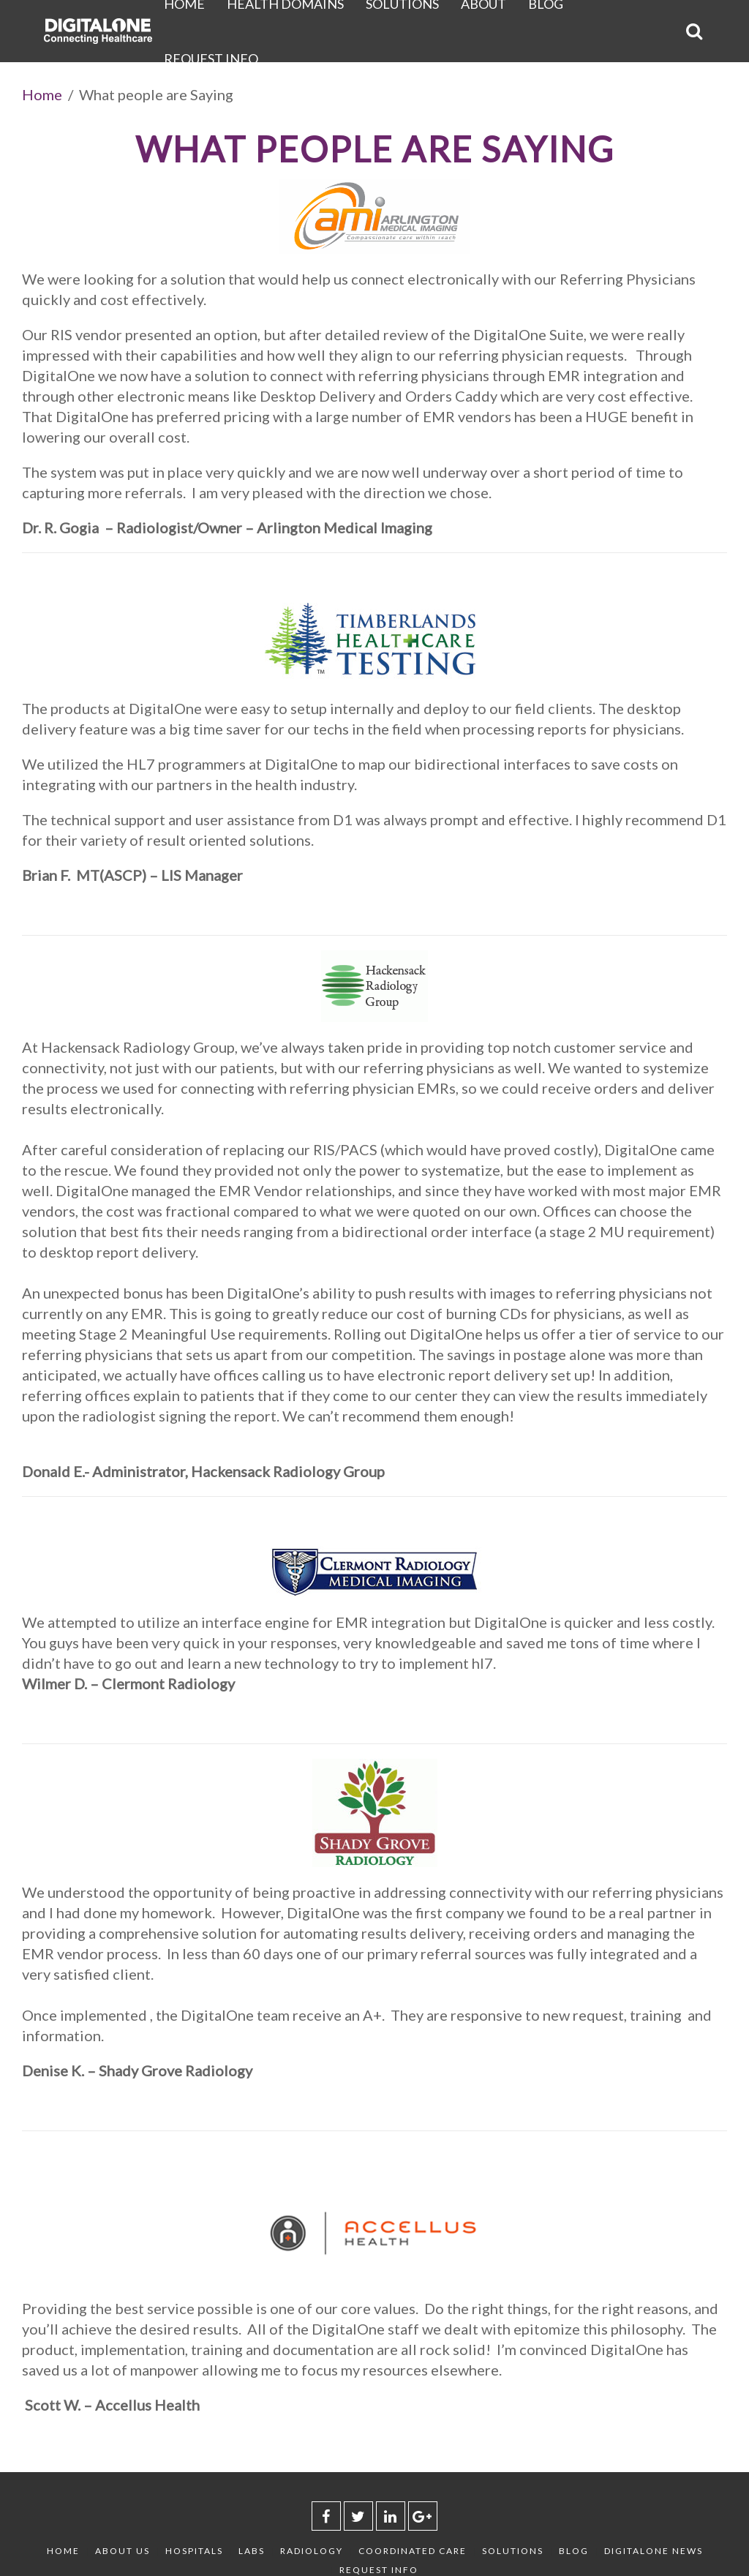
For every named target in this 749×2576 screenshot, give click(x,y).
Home (42, 94)
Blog (574, 2550)
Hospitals (194, 2550)
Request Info (211, 58)
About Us (122, 2550)
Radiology (311, 2550)
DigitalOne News (653, 2550)
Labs (251, 2550)
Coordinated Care (412, 2550)
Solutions (512, 2550)
